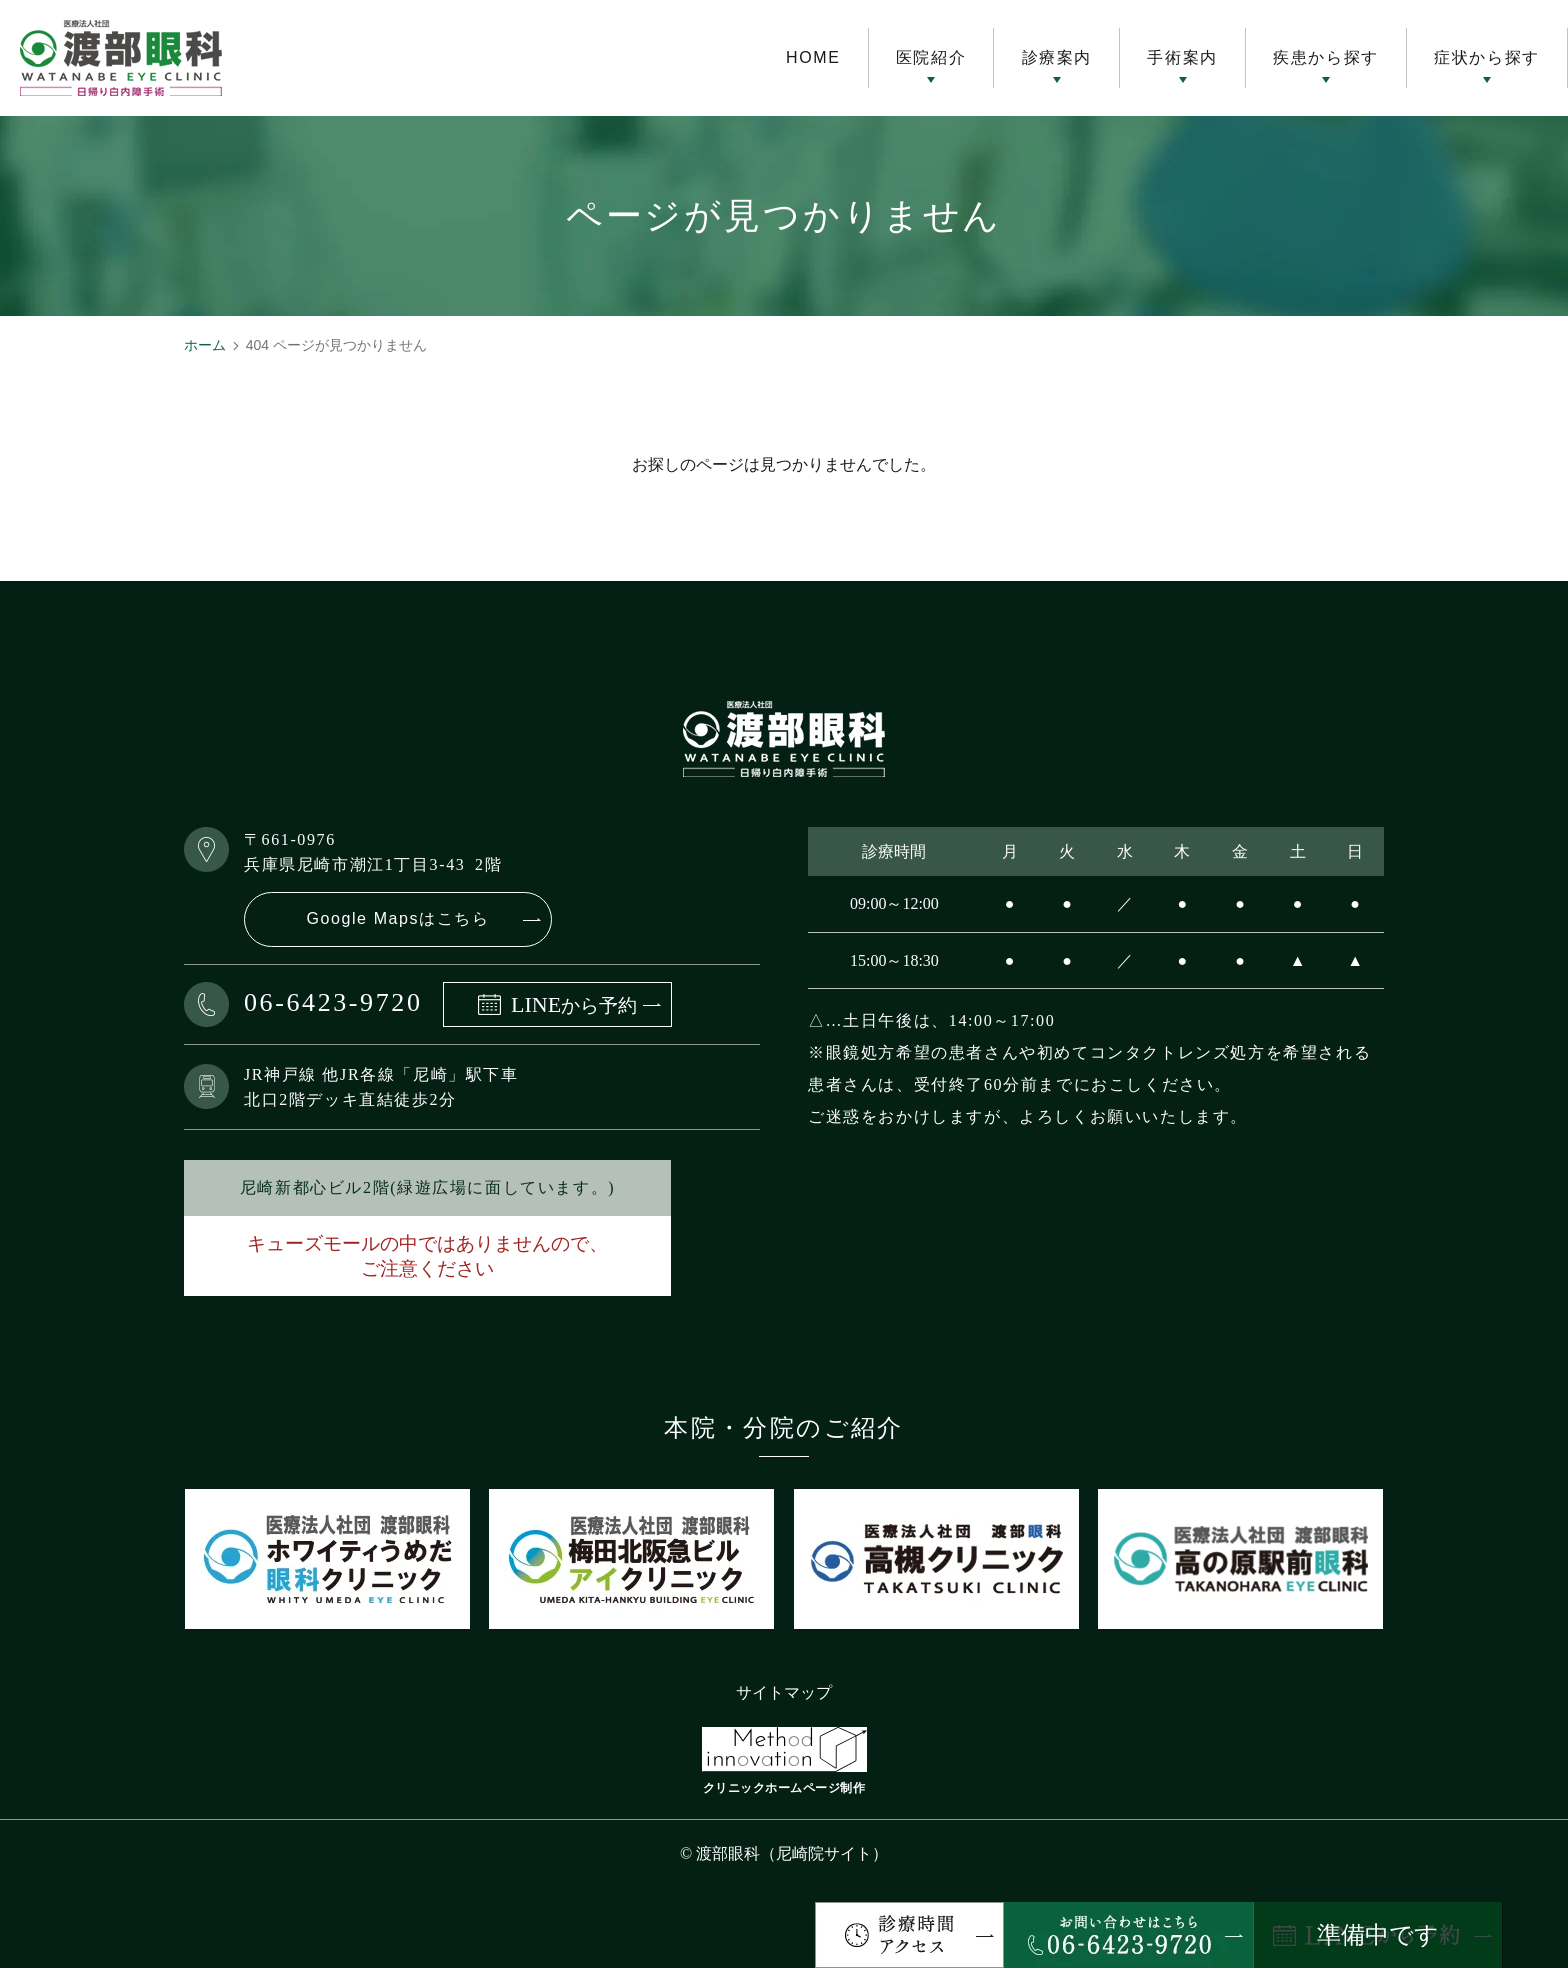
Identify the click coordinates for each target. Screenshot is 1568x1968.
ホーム (205, 345)
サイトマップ (784, 1692)
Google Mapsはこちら (397, 918)
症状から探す (1487, 57)
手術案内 (1182, 57)
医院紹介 (931, 57)
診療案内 (1057, 57)
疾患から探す (1326, 57)
